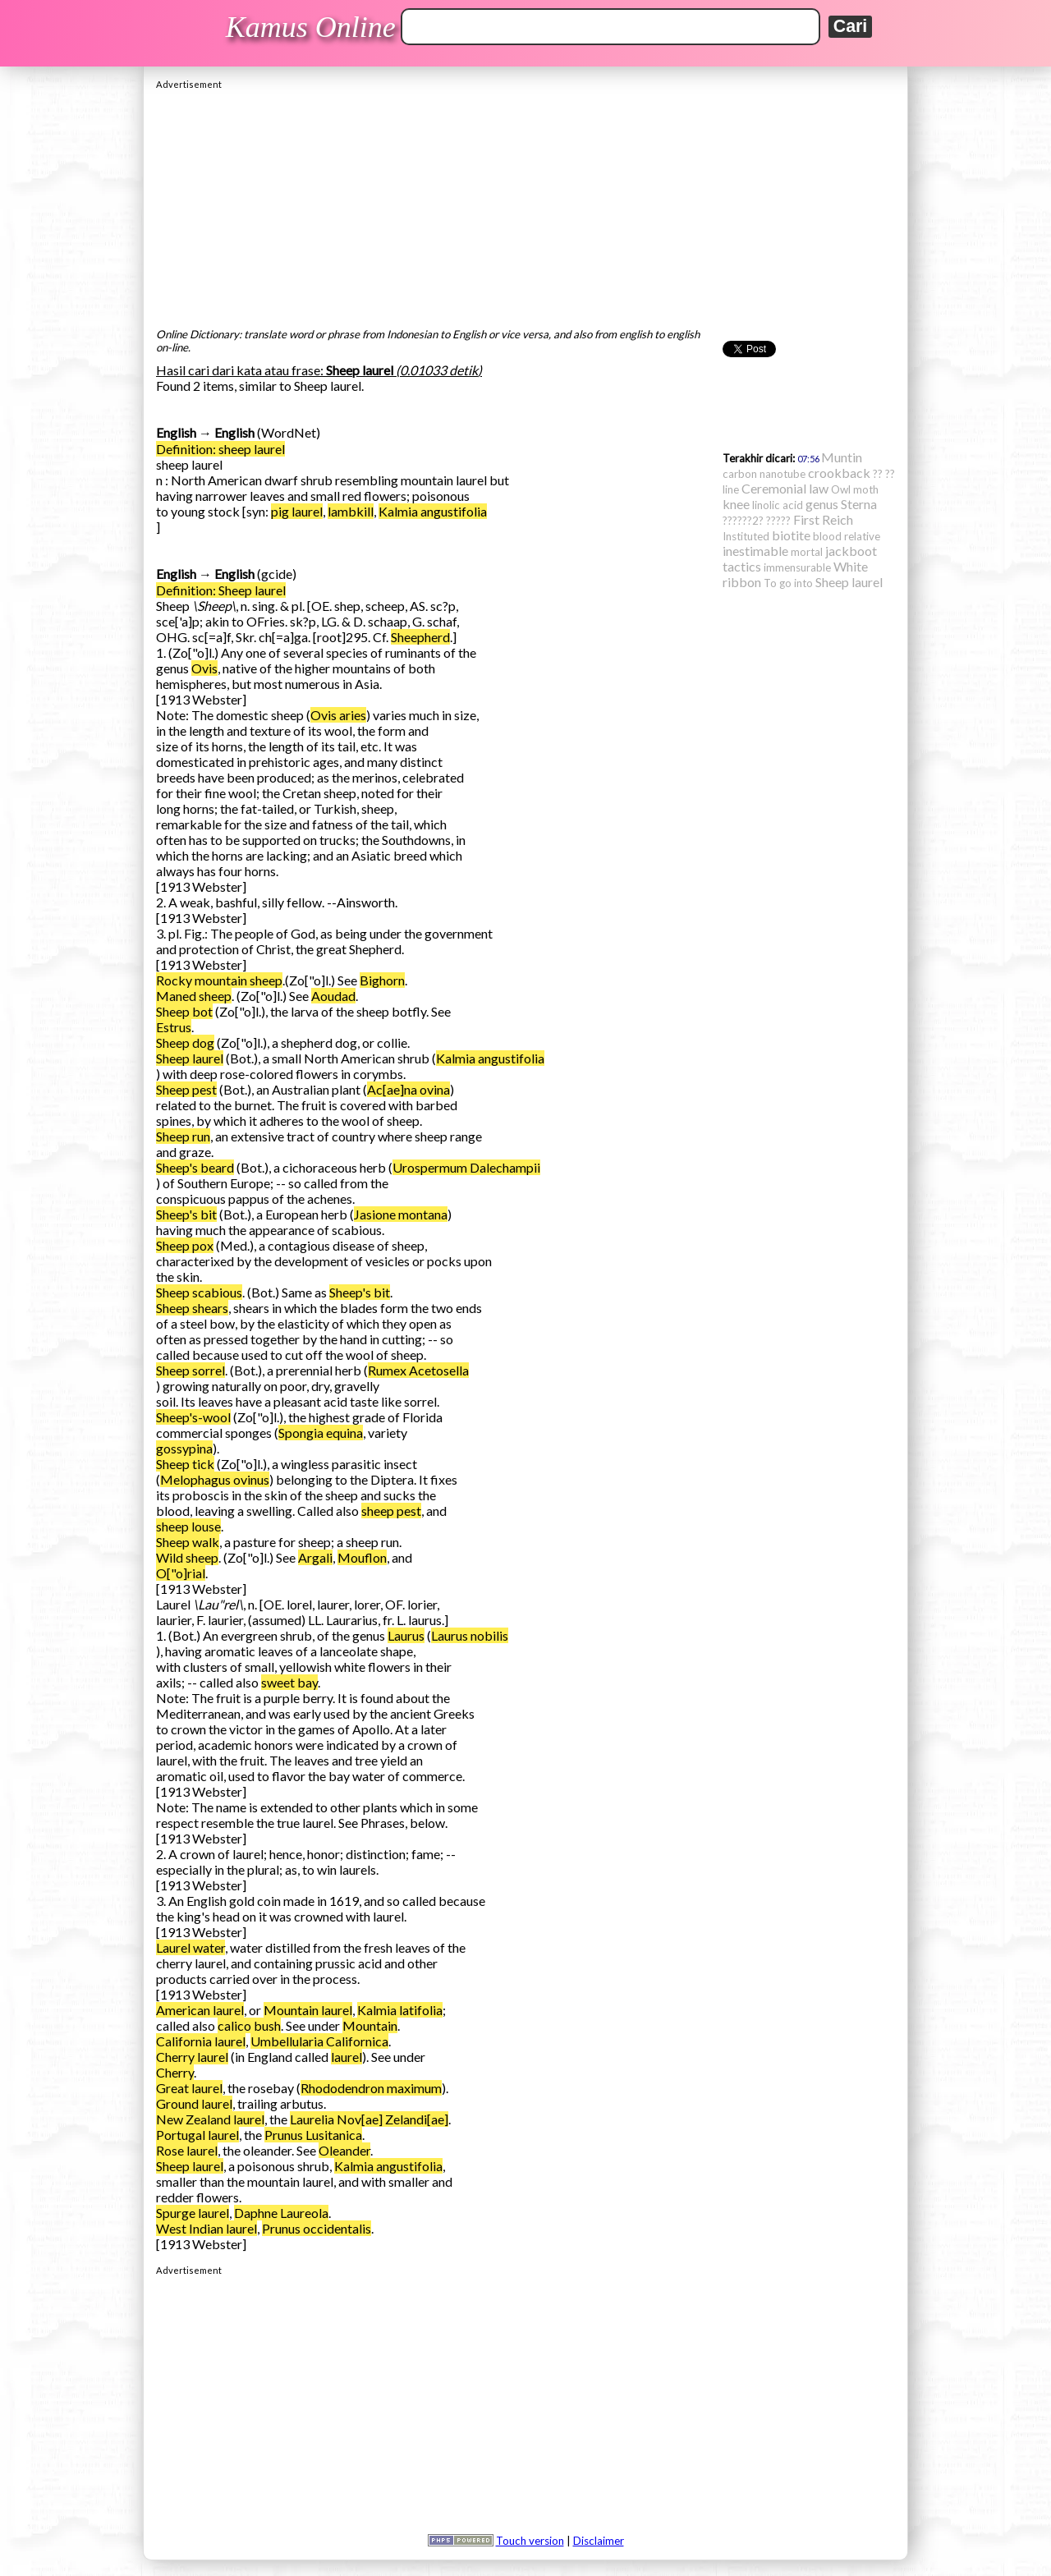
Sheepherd (420, 637)
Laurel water (190, 1947)
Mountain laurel (308, 2010)
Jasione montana (400, 1214)
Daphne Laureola (281, 2212)
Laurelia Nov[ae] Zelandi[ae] (369, 2119)
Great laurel (189, 2088)
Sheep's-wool (193, 1417)
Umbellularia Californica (319, 2041)
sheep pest (391, 1510)
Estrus (173, 1027)
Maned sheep (194, 995)
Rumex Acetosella (418, 1370)
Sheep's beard (195, 1167)
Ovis (204, 668)
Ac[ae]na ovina (408, 1089)
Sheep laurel (189, 1058)
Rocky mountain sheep (219, 980)
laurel (346, 2056)
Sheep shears (192, 1308)
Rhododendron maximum (371, 2088)
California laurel (201, 2041)
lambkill (351, 511)
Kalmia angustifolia (433, 511)
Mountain (369, 2025)
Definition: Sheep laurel (221, 590)
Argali (315, 1557)
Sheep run (183, 1136)
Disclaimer (598, 2540)
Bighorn (382, 980)
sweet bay (289, 1682)
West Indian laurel (206, 2228)
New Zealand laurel (210, 2119)
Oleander (344, 2150)
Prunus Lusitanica (313, 2134)
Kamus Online (311, 27)
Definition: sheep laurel (220, 449)
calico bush (249, 2025)
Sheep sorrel (190, 1370)
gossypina (184, 1448)
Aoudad (333, 995)
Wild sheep (187, 1557)
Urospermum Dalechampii (466, 1167)
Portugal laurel (197, 2134)
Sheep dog (185, 1042)
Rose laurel (187, 2150)
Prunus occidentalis (316, 2228)
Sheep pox (184, 1245)
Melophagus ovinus (214, 1479)
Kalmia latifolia (400, 2010)
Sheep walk (187, 1542)
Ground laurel (194, 2103)
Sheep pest (186, 1089)
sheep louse (188, 1526)
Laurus (406, 1635)
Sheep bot (184, 1011)
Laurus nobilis (469, 1635)
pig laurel (297, 511)
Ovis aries (338, 715)
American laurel (200, 2010)
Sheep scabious (199, 1292)
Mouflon (362, 1557)
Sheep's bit (186, 1214)
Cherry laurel (192, 2056)
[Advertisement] (525, 204)
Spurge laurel (192, 2212)
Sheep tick (185, 1464)
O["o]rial (180, 1573)
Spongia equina (320, 1432)
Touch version (530, 2540)
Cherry (175, 2072)
